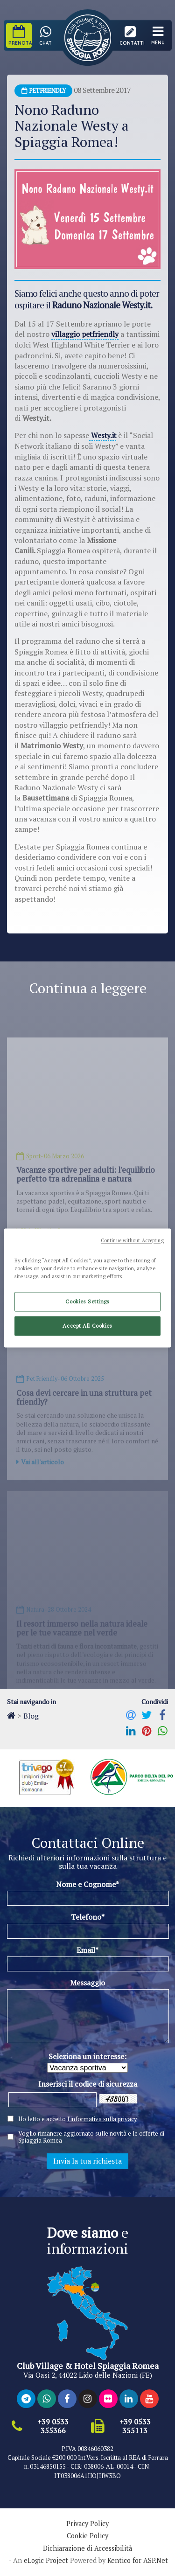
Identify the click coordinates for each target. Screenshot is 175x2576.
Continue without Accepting (132, 1240)
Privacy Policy (87, 2523)
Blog (31, 1715)
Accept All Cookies (87, 1326)
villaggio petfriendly (85, 334)
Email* (87, 1949)
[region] (87, 1287)
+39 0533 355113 (135, 2425)
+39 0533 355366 (53, 2425)
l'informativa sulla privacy (102, 2118)
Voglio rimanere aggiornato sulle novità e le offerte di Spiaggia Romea (91, 2136)
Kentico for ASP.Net (137, 2560)
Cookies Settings (87, 1301)
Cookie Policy (87, 2535)
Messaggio (87, 1982)
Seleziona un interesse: (87, 2056)
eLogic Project (46, 2560)
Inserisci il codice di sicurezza (87, 2083)
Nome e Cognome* (87, 1883)
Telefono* (88, 1916)
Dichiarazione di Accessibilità (87, 2548)
